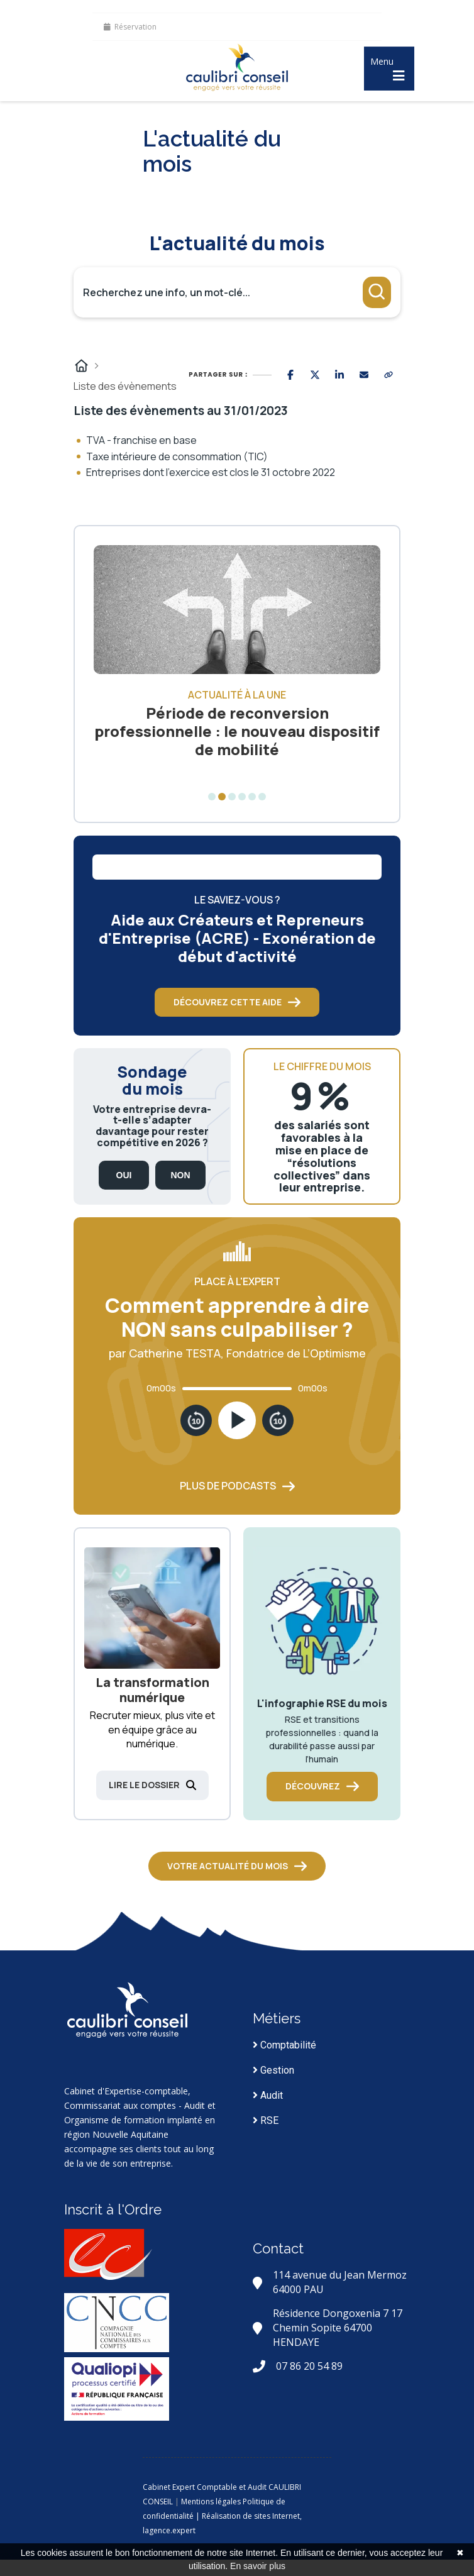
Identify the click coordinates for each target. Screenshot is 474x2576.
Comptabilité (284, 2045)
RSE (265, 2120)
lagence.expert (169, 2530)
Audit (268, 2095)
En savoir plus (257, 2566)
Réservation (130, 26)
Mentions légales (211, 2501)
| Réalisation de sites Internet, (249, 2516)
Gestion (273, 2070)
